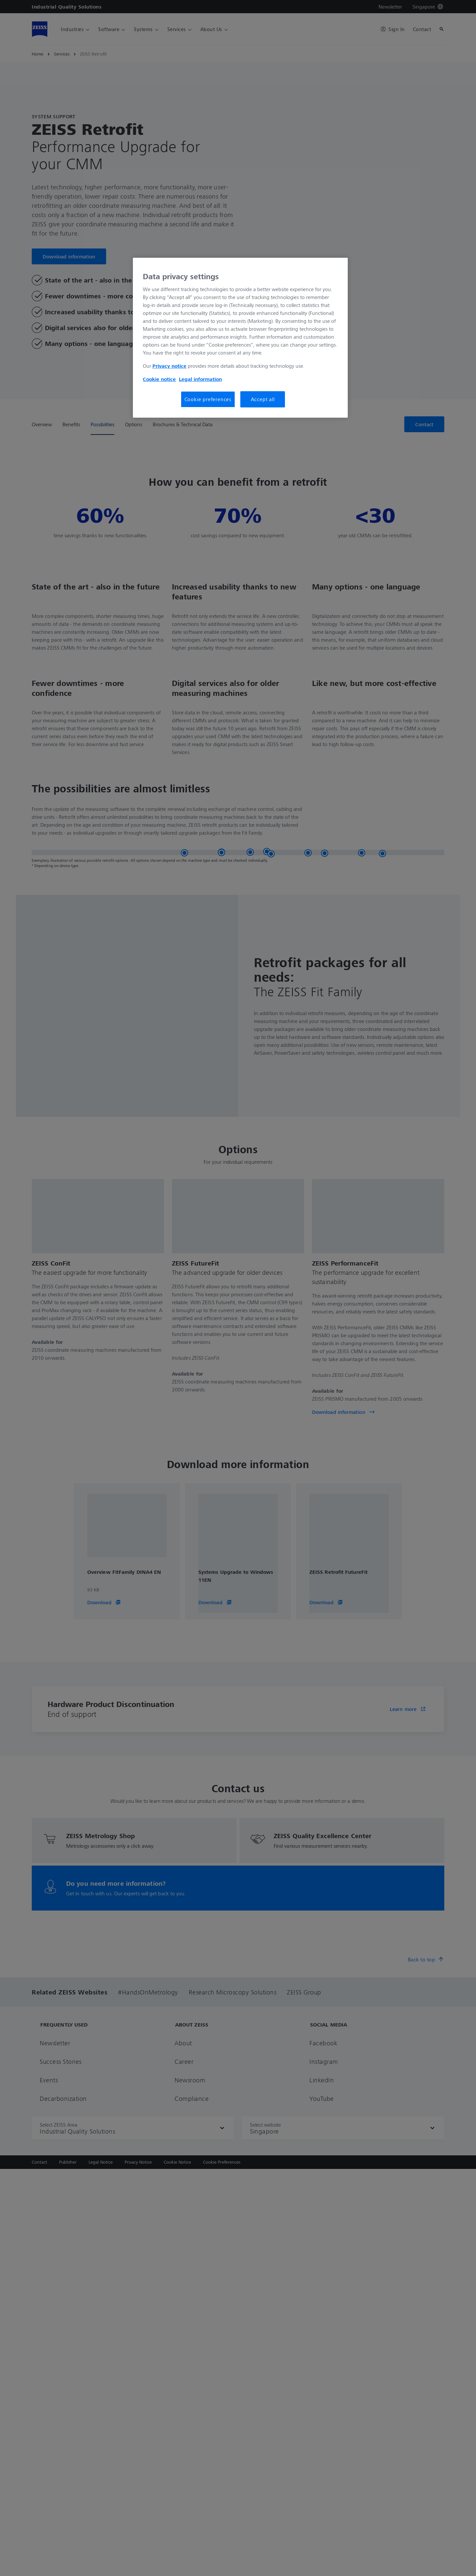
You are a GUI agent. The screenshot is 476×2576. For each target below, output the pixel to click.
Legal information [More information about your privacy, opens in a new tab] (200, 379)
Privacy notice (169, 365)
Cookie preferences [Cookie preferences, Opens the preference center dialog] (207, 399)
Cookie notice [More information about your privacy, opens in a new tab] (159, 379)
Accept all (263, 399)
